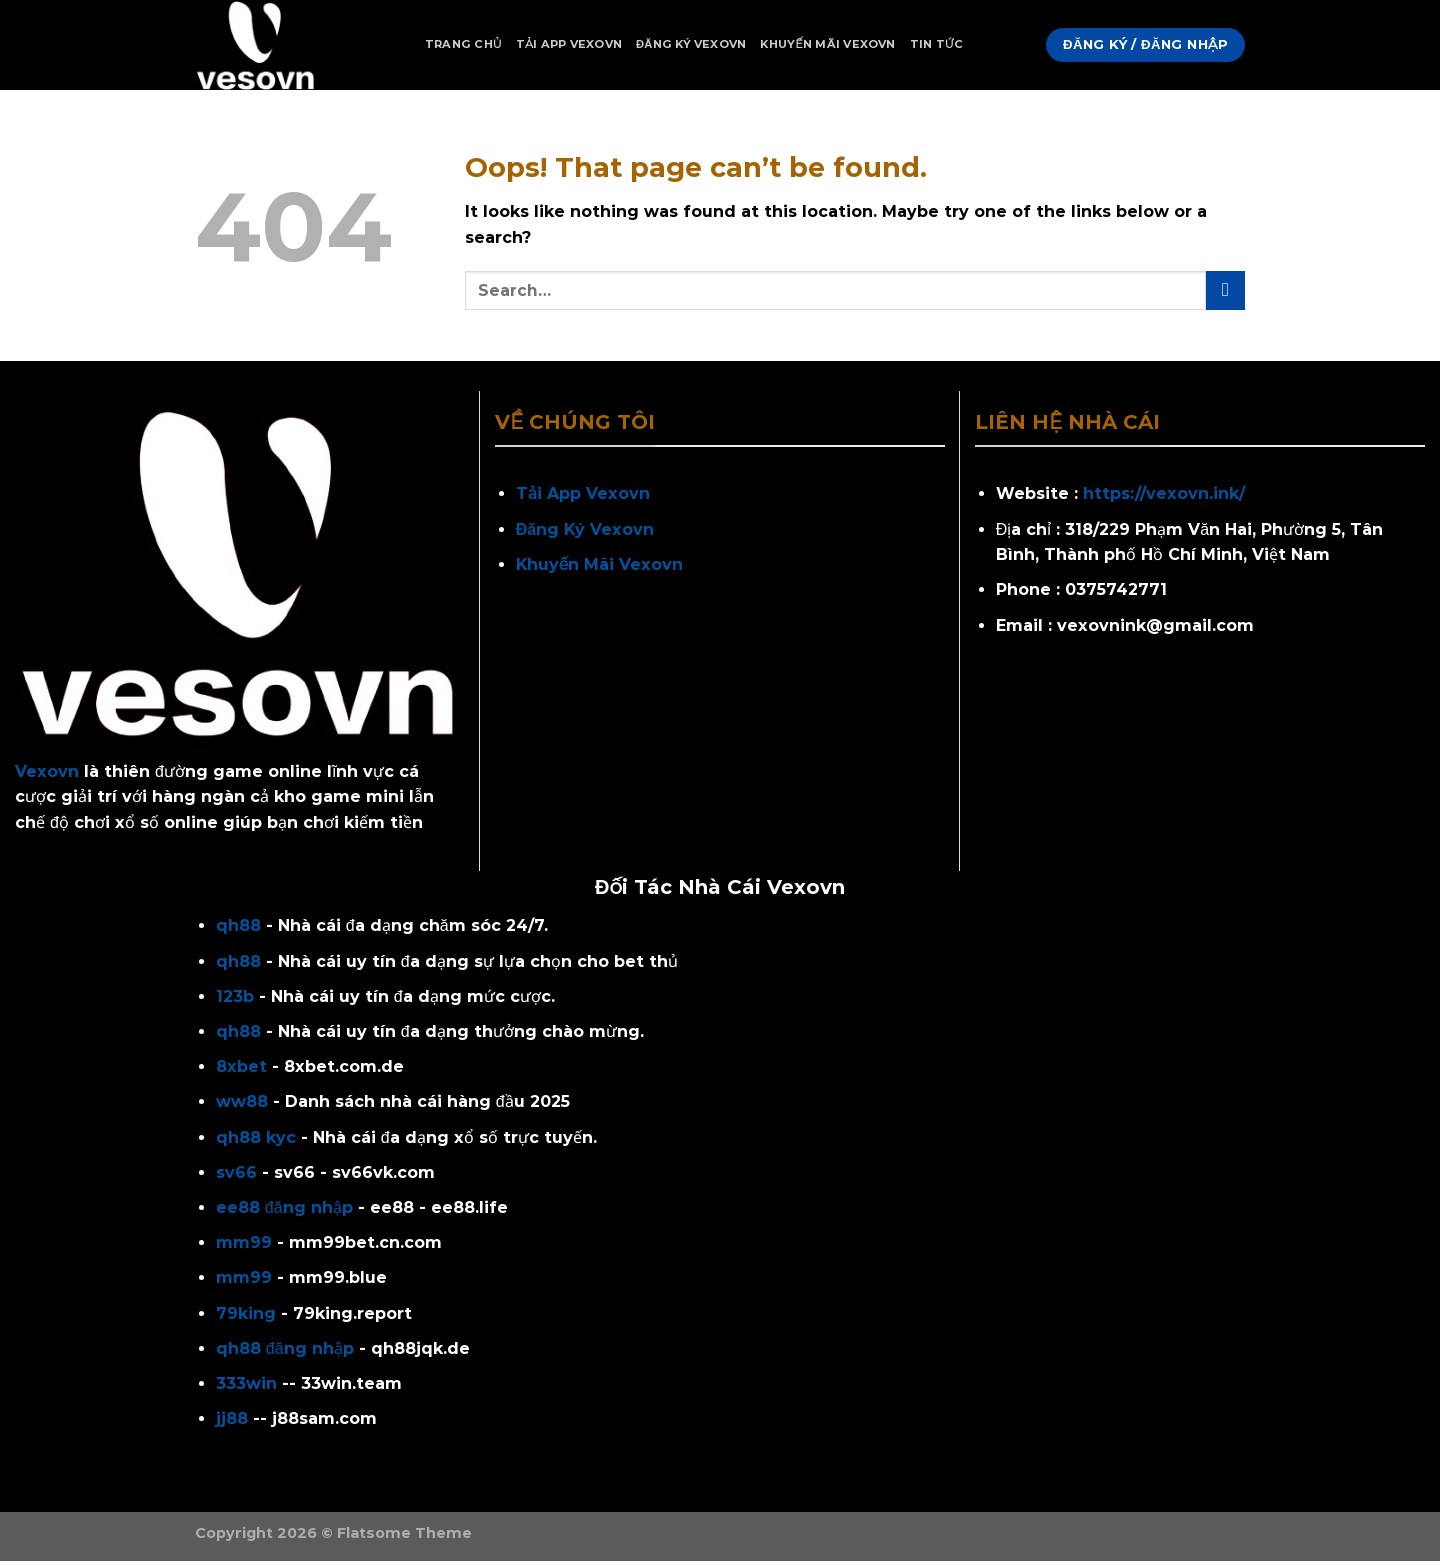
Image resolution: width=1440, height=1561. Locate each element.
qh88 (238, 925)
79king (246, 1313)
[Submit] (1225, 290)
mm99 (244, 1242)
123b (235, 996)
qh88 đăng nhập (285, 1348)
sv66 (236, 1172)
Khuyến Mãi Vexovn (827, 44)
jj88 (232, 1418)
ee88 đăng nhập (284, 1207)
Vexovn (47, 771)
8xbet (241, 1066)
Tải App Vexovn (569, 44)
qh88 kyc (256, 1137)
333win (246, 1383)
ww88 (242, 1101)
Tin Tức (937, 44)
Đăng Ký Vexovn (691, 44)
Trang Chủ (463, 44)
